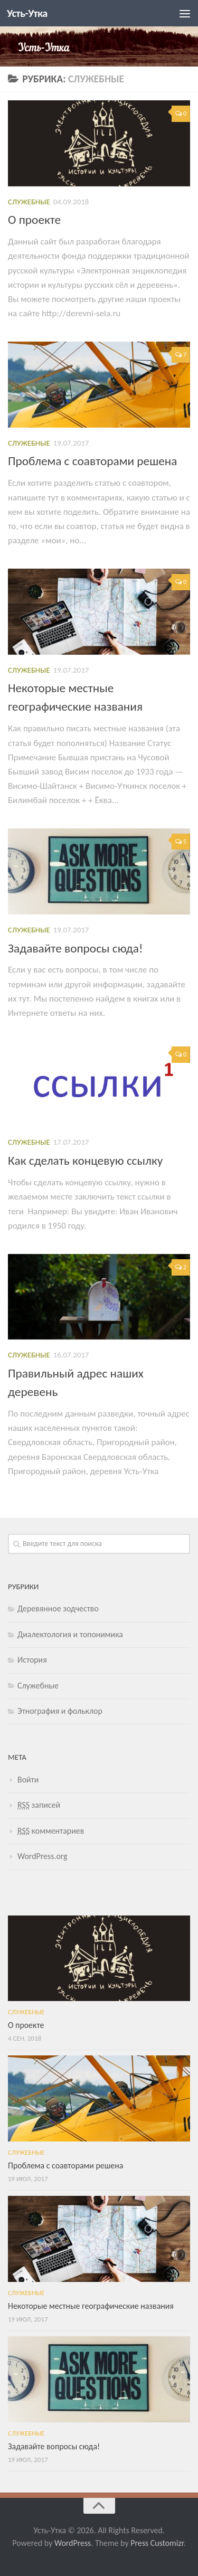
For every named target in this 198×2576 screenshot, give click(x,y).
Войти (28, 1780)
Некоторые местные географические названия (91, 2306)
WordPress (72, 2543)
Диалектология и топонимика (70, 1634)
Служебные (29, 201)
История (32, 1660)
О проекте (34, 219)
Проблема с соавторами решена (92, 461)
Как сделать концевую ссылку (85, 1160)
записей (38, 1805)
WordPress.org (42, 1856)
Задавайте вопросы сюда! (75, 948)
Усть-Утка (27, 13)
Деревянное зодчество (58, 1608)
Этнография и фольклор (59, 1711)
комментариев (50, 1831)
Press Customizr (156, 2543)
